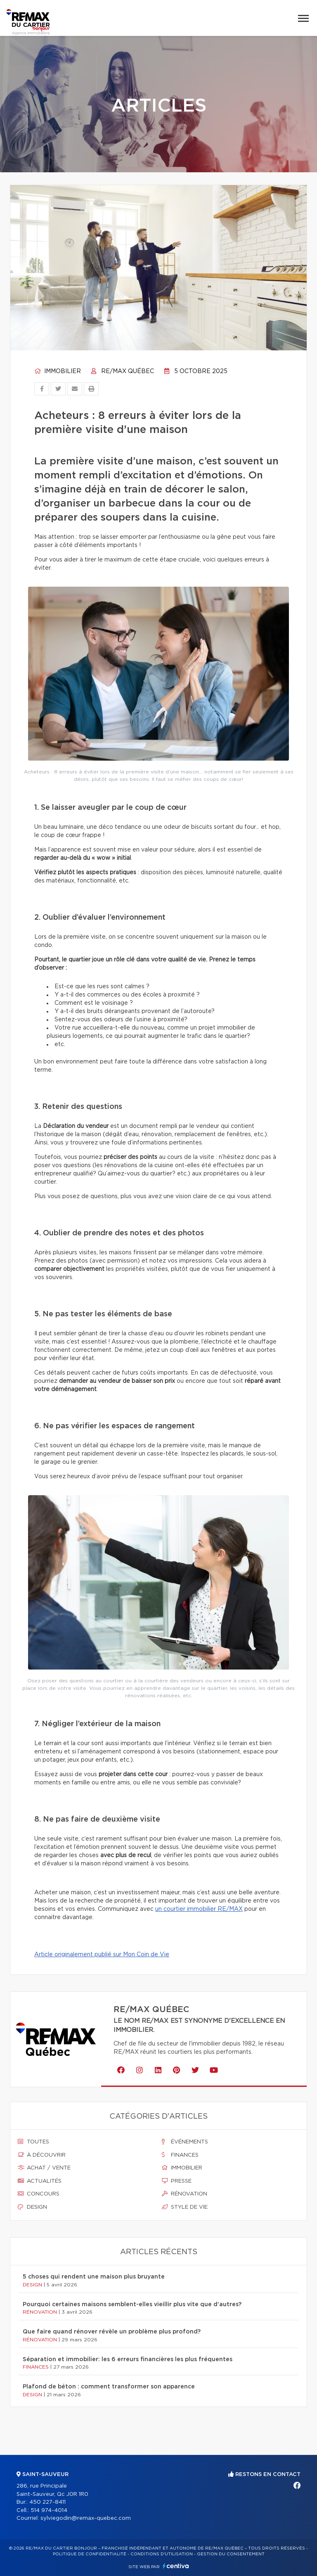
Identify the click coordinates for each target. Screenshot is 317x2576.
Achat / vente (44, 2168)
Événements (185, 2142)
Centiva (176, 2566)
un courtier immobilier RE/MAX (199, 1909)
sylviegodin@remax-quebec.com (85, 2518)
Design (32, 2207)
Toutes (33, 2142)
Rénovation (184, 2194)
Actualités (40, 2181)
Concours (38, 2194)
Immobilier (57, 371)
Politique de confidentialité (89, 2554)
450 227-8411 (47, 2502)
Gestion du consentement (231, 2554)
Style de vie (185, 2207)
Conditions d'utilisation (161, 2554)
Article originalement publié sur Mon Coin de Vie (101, 1955)
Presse (177, 2181)
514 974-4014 (49, 2510)
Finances (180, 2155)
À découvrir (42, 2155)
